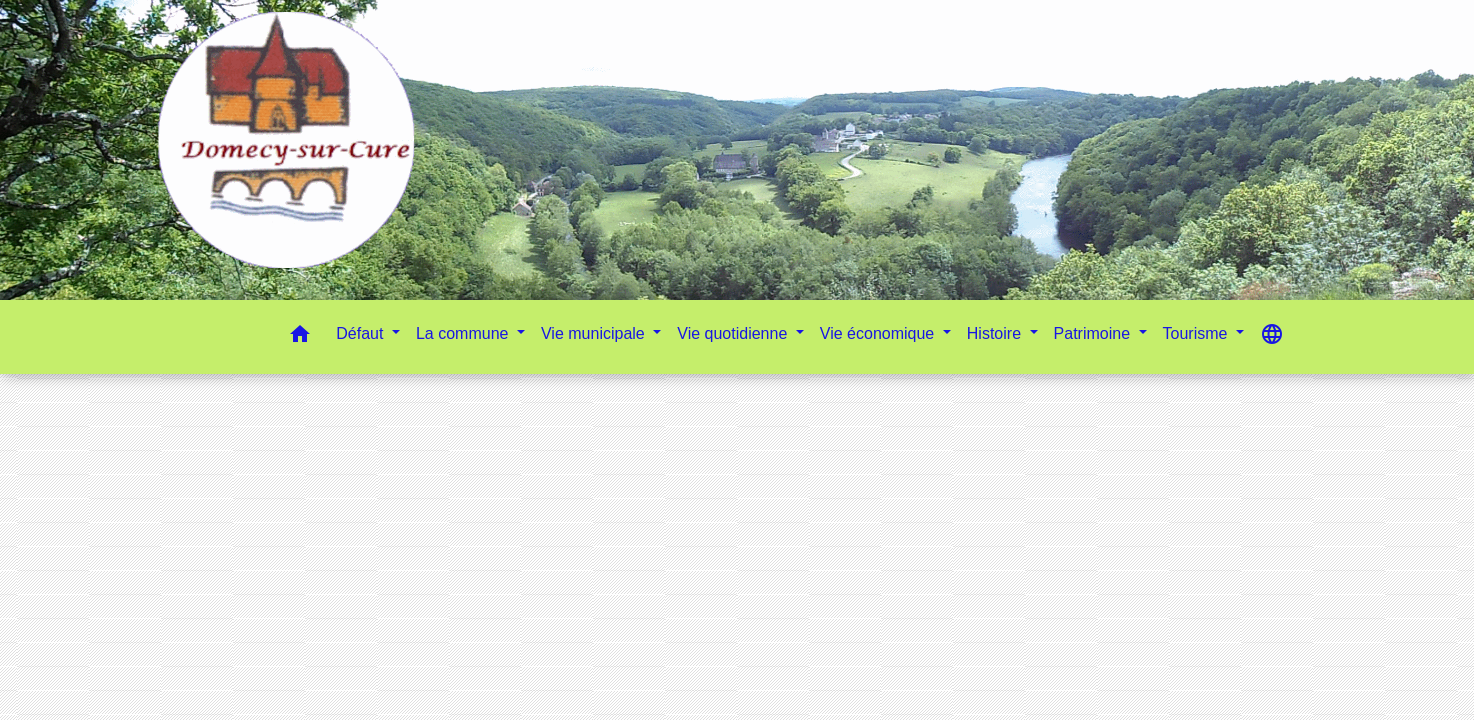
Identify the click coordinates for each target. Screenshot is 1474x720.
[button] (300, 337)
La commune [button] (464, 333)
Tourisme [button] (1197, 333)
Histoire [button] (996, 333)
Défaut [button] (362, 333)
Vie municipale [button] (595, 333)
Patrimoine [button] (1094, 333)
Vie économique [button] (879, 333)
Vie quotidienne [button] (734, 333)
